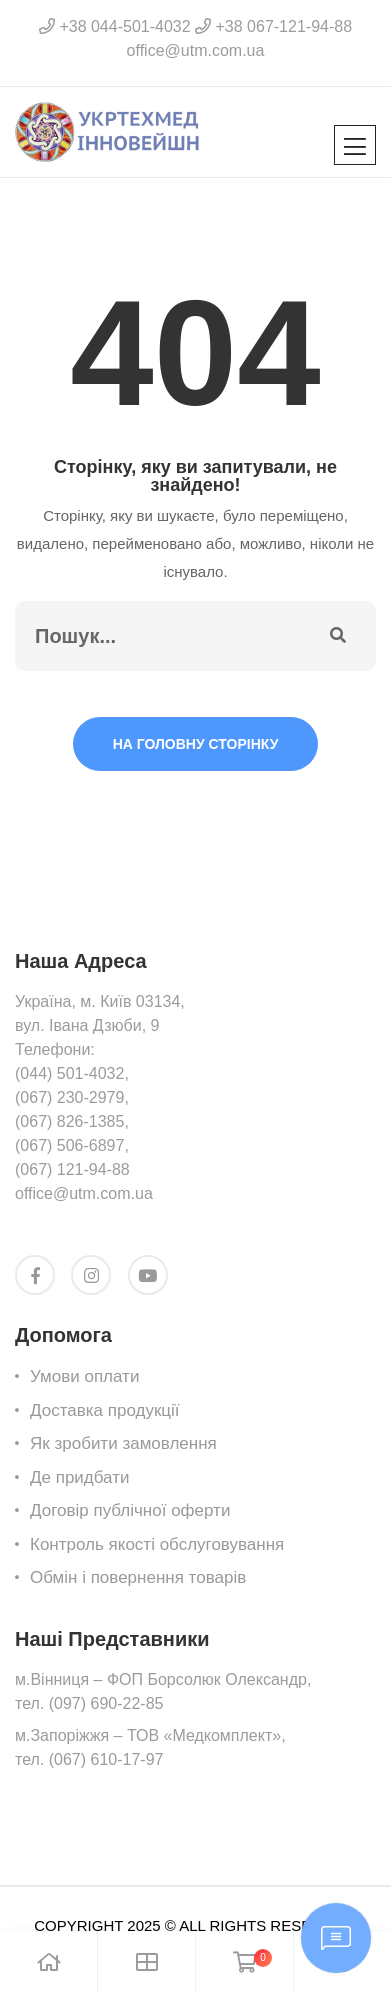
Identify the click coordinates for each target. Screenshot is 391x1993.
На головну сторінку (196, 744)
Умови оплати (84, 1376)
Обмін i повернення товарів (138, 1577)
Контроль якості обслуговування (157, 1544)
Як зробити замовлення (123, 1443)
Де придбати (79, 1477)
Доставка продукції (105, 1410)
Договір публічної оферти (130, 1510)
